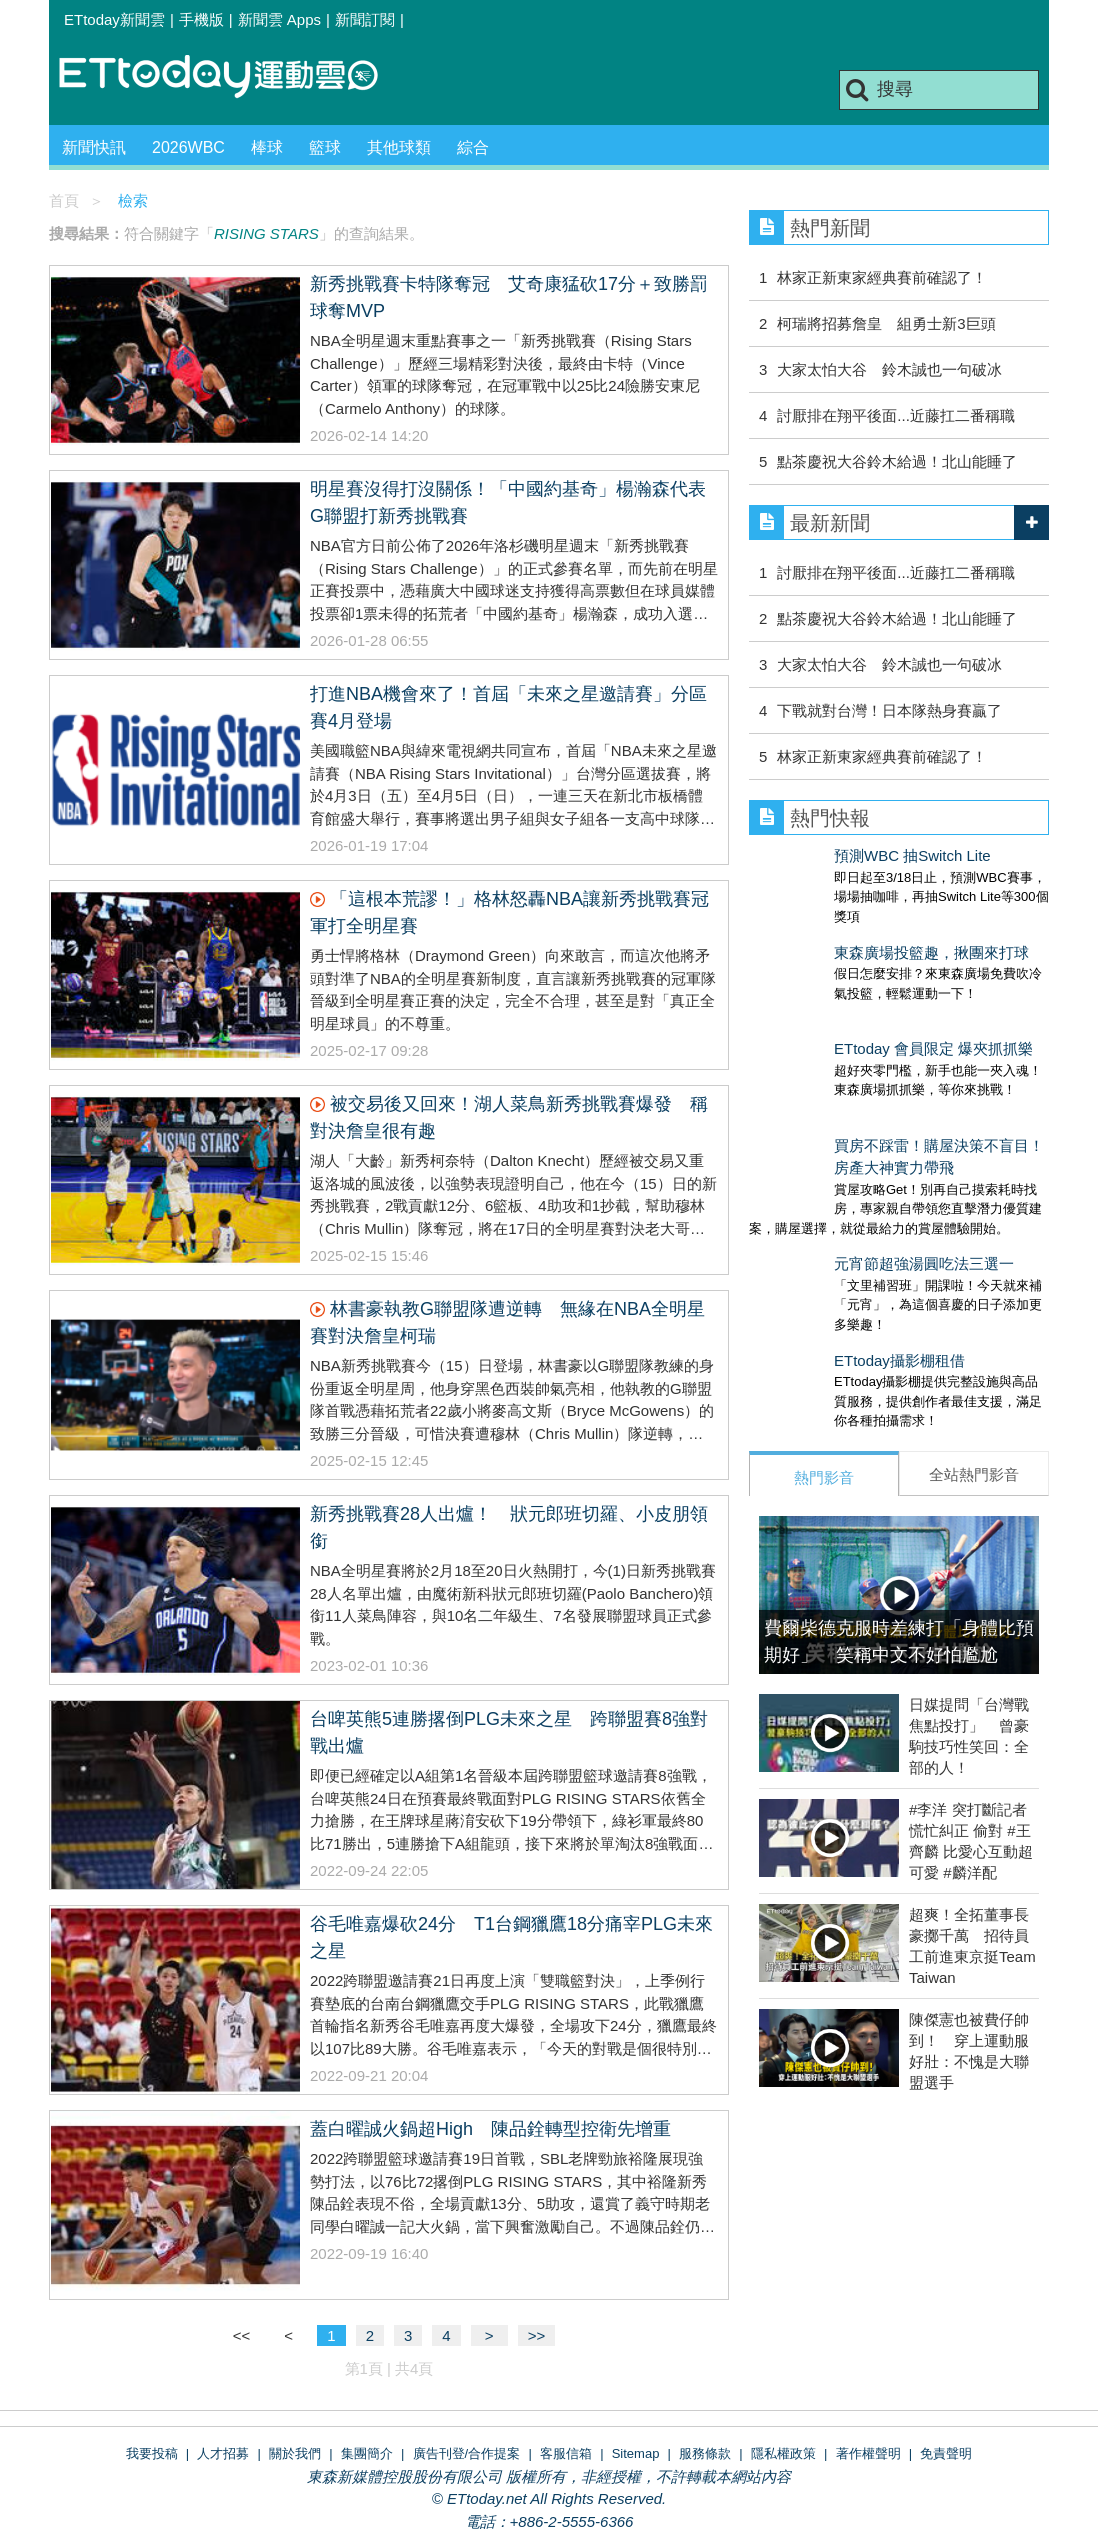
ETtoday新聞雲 (114, 19)
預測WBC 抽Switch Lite (827, 855)
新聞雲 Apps (279, 19)
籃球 (325, 147)
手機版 (201, 19)
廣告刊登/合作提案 (467, 2453)
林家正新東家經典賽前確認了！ (882, 277)
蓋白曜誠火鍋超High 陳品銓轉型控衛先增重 (490, 2129)
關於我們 (295, 2453)
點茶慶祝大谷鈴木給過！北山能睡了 (897, 461)
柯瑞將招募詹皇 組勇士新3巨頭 (886, 323)
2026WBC (188, 147)
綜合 (473, 147)
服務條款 (705, 2453)
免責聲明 (946, 2453)
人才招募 (223, 2453)
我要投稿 (152, 2453)
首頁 (64, 200)
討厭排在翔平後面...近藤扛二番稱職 (896, 415)
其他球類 (399, 147)
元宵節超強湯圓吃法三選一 (839, 1203)
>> (537, 2335)
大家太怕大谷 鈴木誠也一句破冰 (889, 369)
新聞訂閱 (365, 19)
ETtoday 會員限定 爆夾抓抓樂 (848, 1008)
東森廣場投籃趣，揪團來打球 (846, 932)
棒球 (267, 147)
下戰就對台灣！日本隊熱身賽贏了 (889, 710)
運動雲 (234, 77)
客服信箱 (566, 2453)
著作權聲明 (868, 2453)
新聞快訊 (94, 147)
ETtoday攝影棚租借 (814, 1280)
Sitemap (636, 2453)
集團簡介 (367, 2453)
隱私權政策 (783, 2453)
